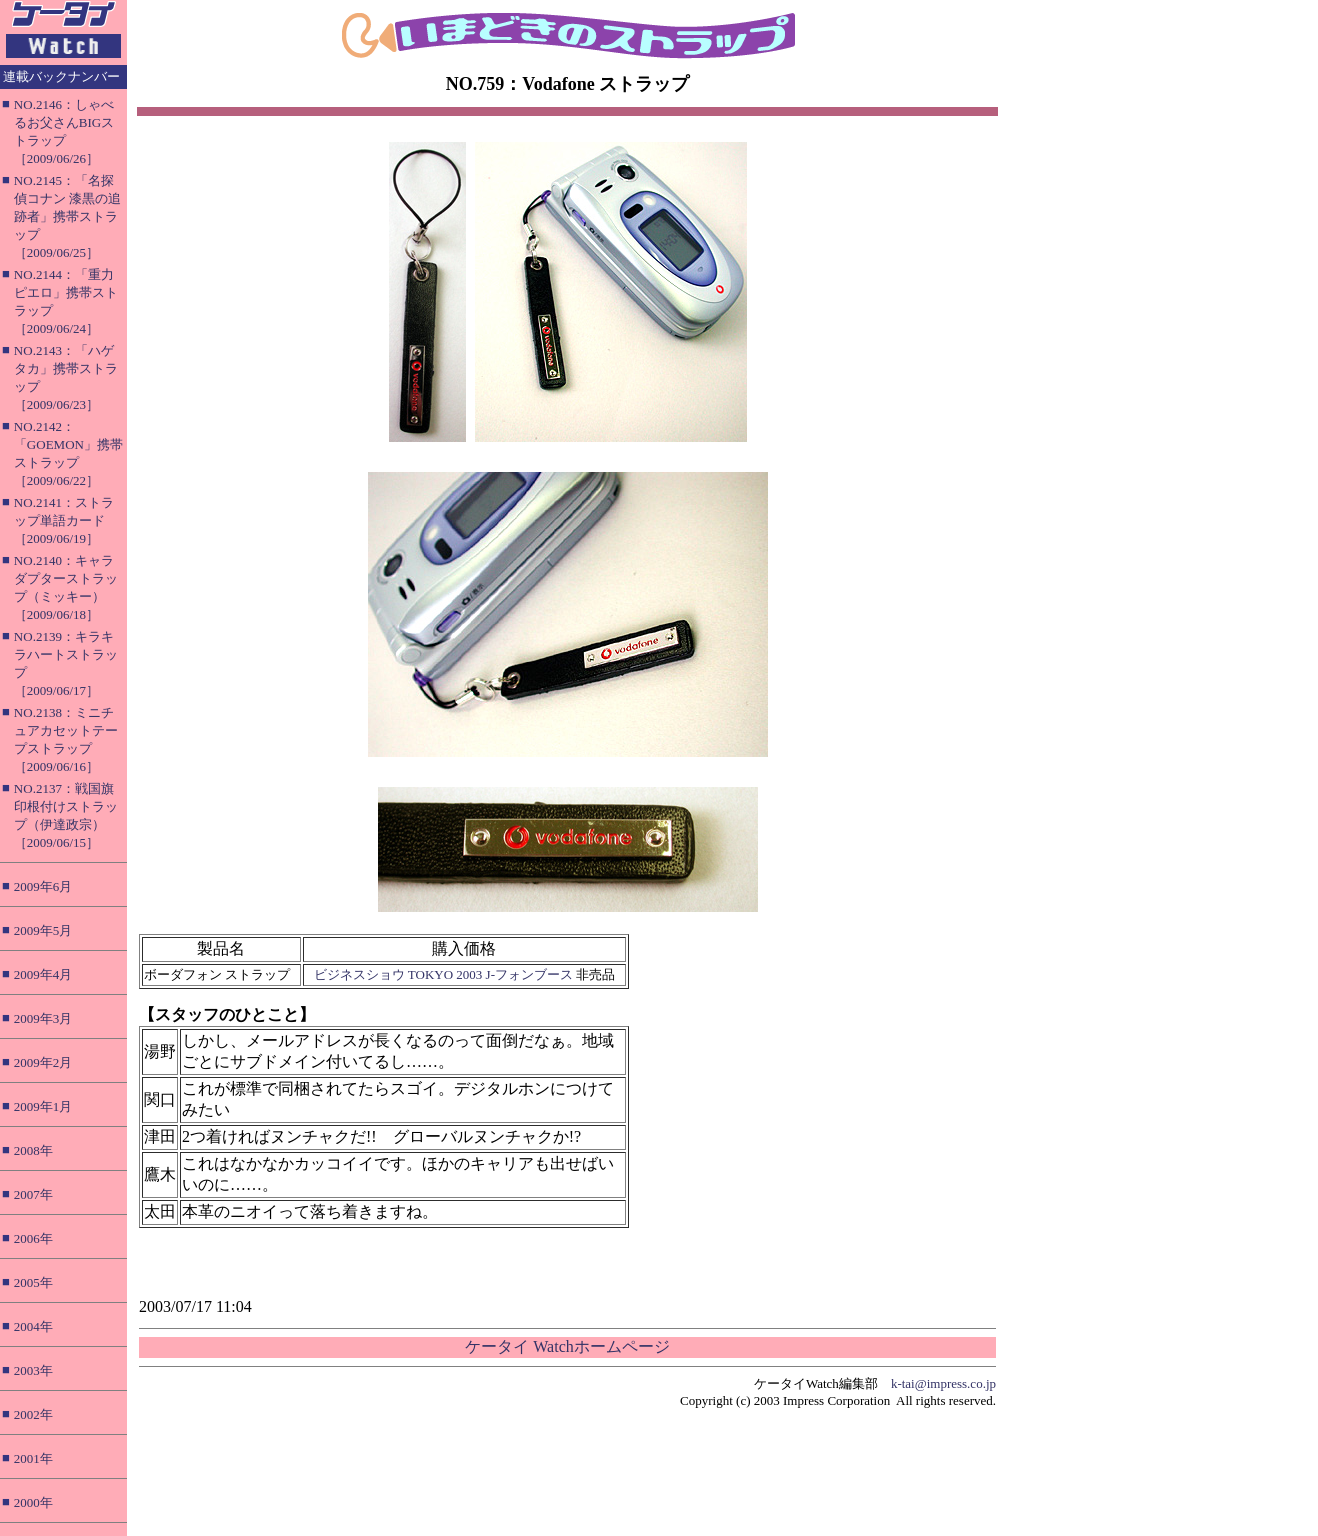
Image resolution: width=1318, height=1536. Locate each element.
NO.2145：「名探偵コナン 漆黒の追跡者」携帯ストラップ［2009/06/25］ (67, 216)
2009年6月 (43, 886)
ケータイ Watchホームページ (567, 1346)
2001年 (33, 1458)
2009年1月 (43, 1106)
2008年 (33, 1150)
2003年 (33, 1370)
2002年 (33, 1414)
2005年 (33, 1282)
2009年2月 (43, 1062)
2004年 (33, 1326)
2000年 (33, 1502)
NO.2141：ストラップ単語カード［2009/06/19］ (64, 520)
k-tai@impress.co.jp (943, 1383)
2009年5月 (43, 930)
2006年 (33, 1238)
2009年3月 (43, 1018)
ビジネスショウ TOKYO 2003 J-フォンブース (443, 974)
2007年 (33, 1194)
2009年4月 (43, 974)
